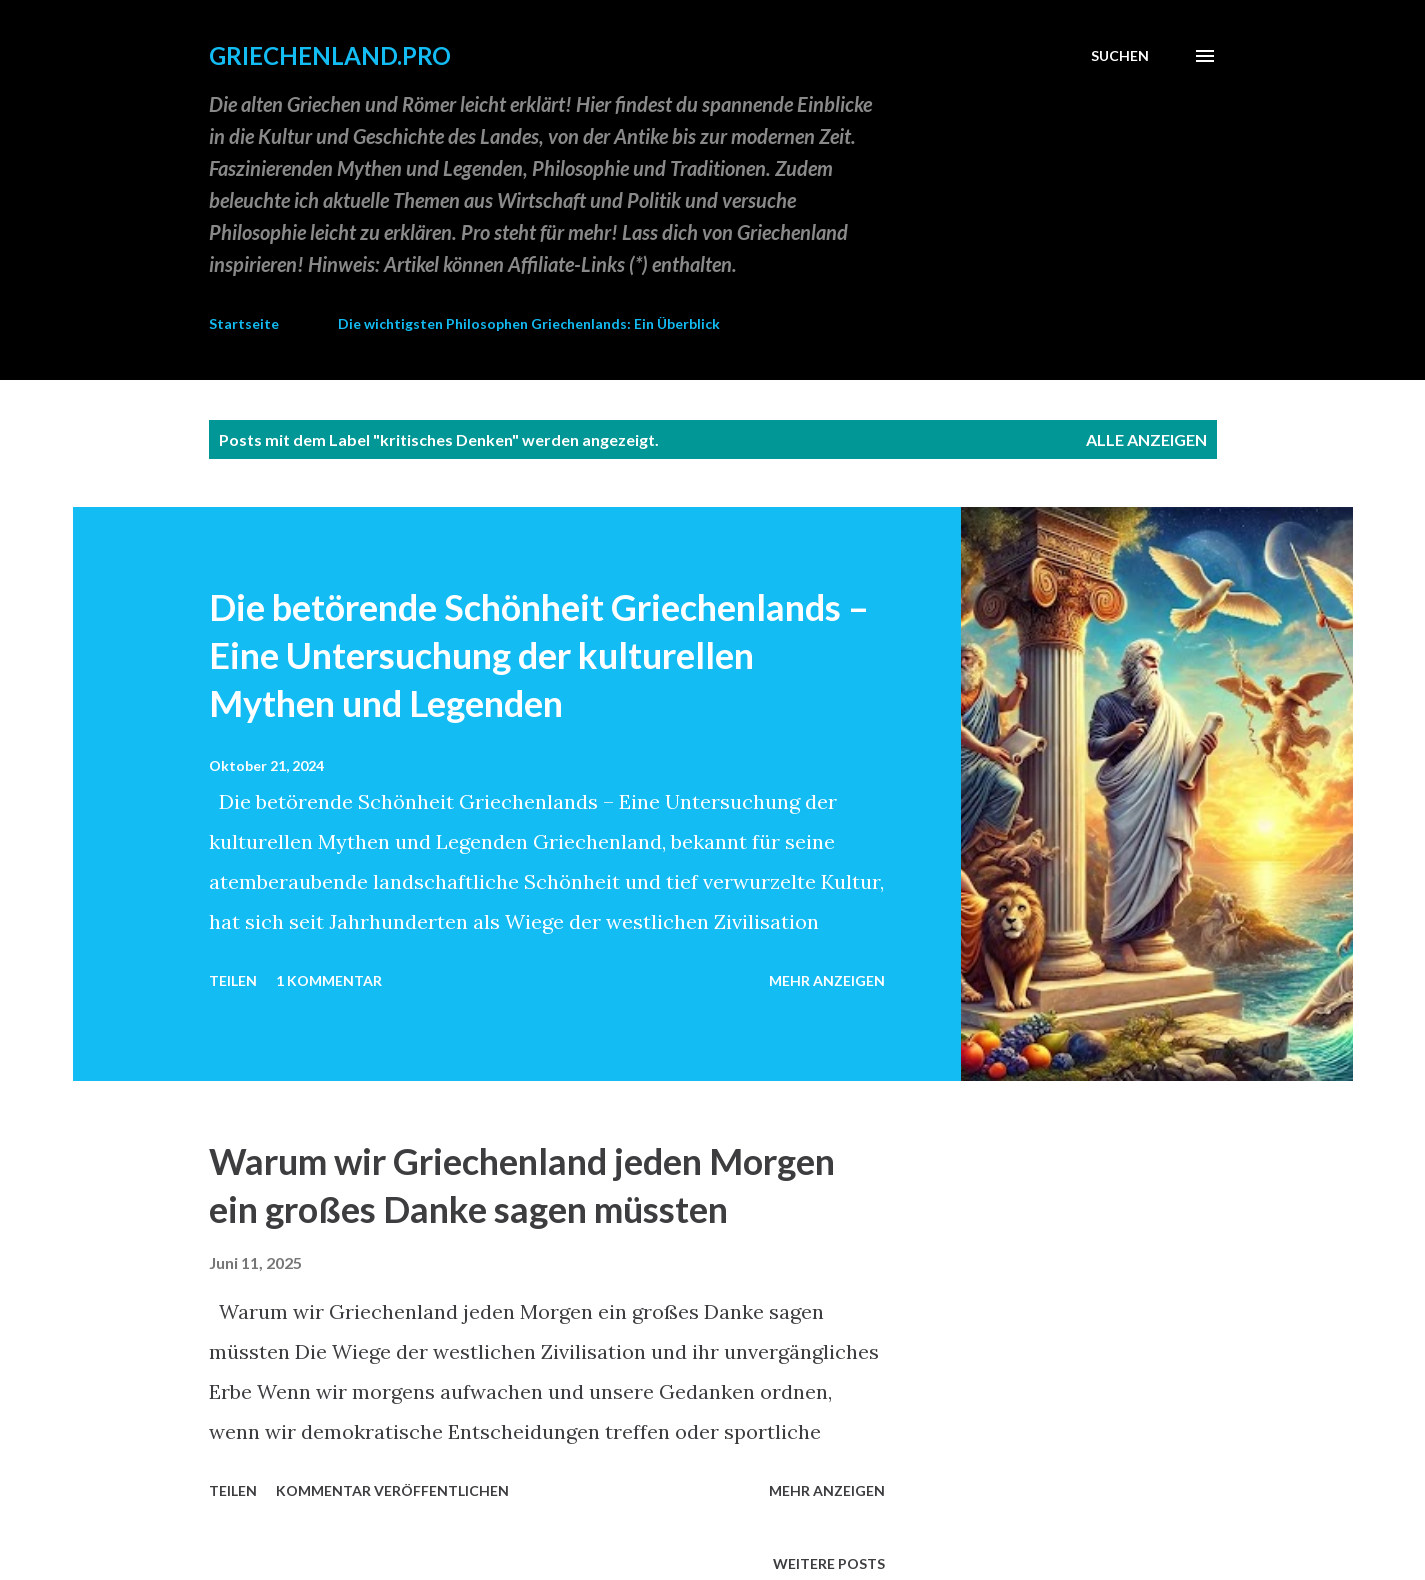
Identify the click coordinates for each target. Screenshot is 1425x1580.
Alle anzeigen (1146, 439)
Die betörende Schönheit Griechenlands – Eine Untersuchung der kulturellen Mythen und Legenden (539, 655)
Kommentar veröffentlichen (392, 1490)
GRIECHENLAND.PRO (330, 55)
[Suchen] (1120, 56)
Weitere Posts (829, 1563)
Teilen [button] (233, 980)
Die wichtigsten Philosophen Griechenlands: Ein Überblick (529, 323)
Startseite (244, 323)
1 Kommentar (329, 980)
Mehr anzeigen (827, 980)
